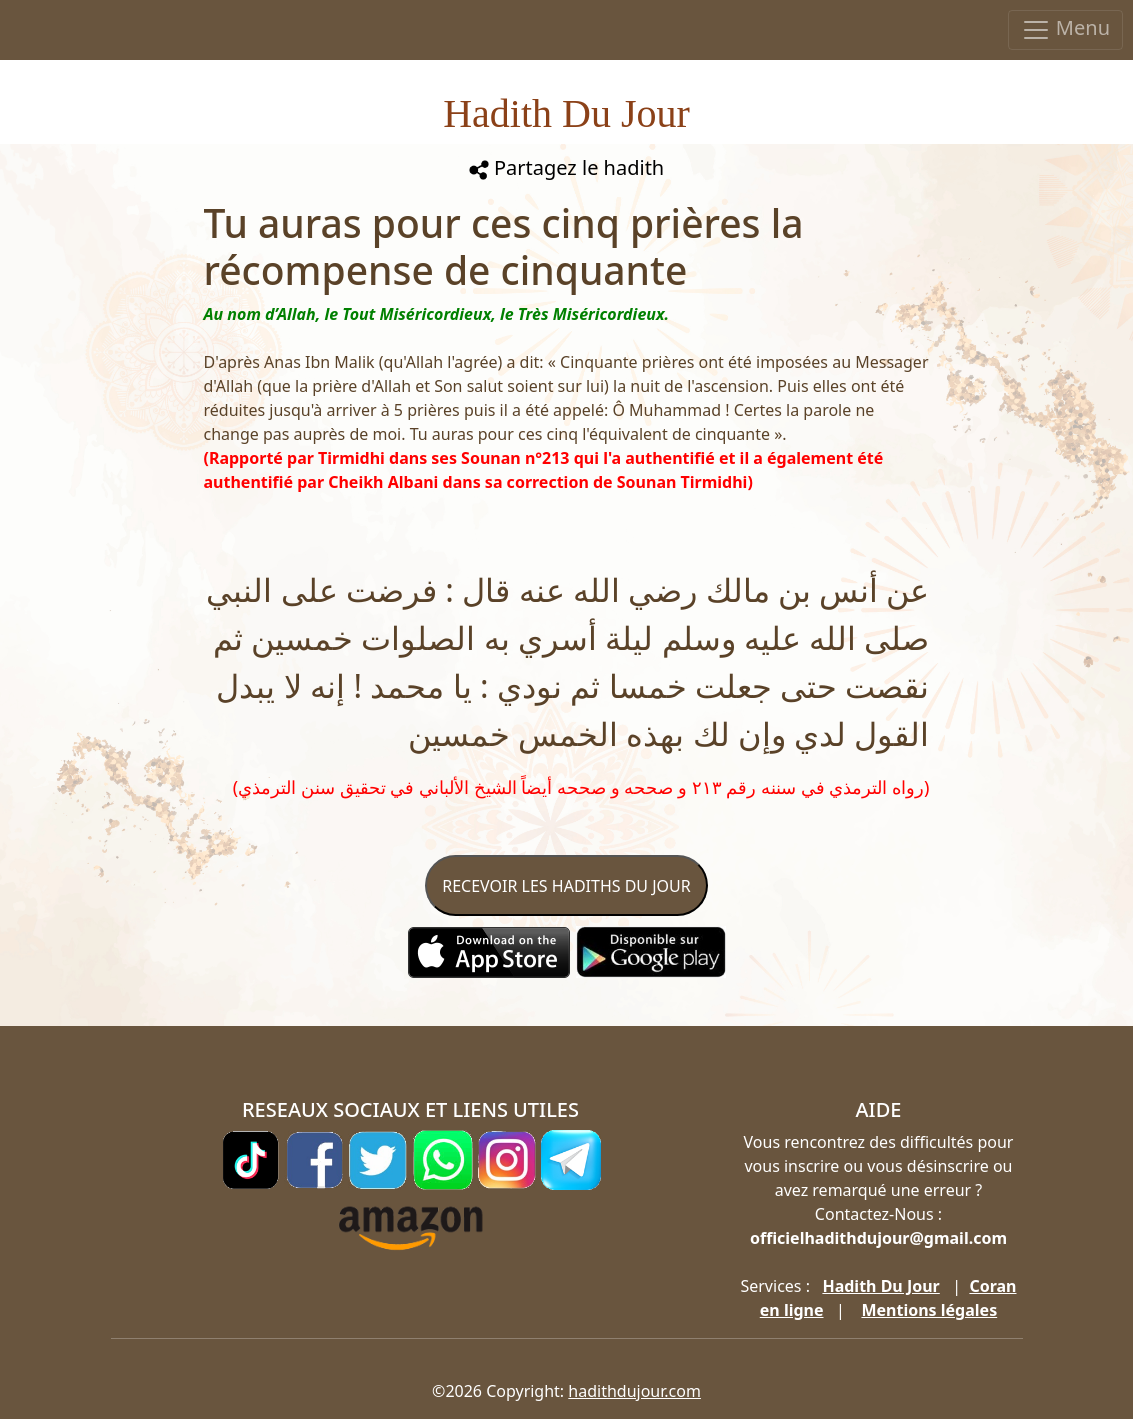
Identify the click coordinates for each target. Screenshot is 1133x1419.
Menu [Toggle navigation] (1065, 29)
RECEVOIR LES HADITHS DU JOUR (566, 886)
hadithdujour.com (634, 1391)
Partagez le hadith (566, 167)
